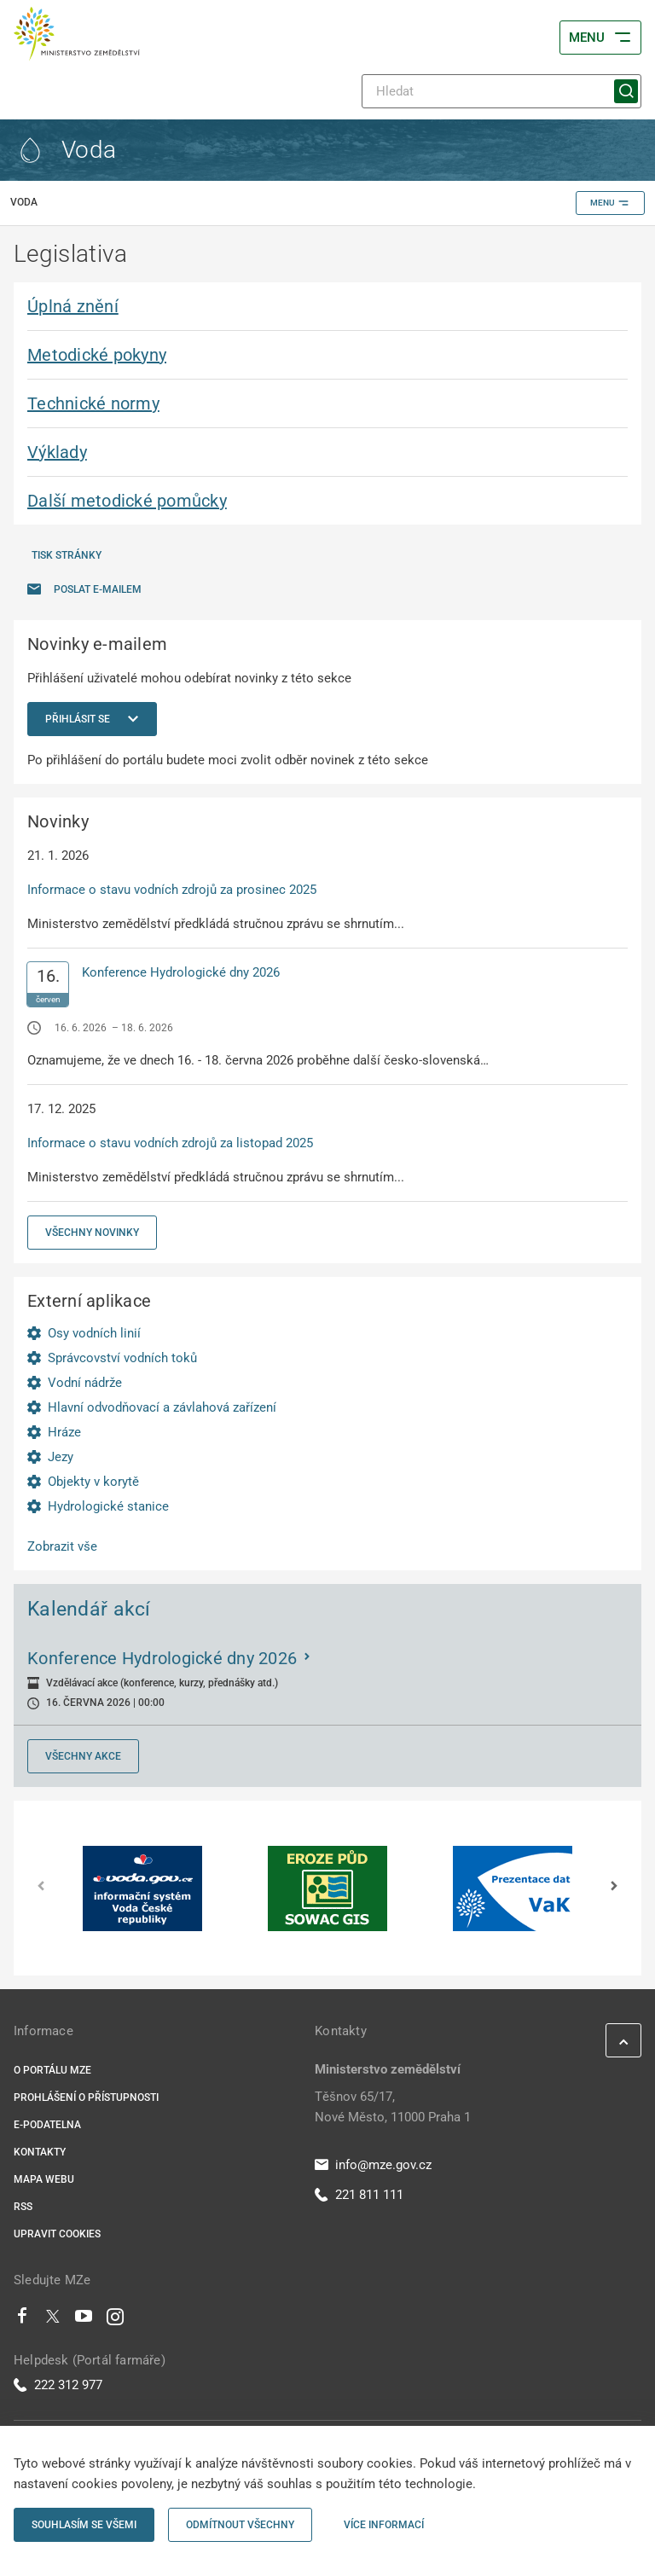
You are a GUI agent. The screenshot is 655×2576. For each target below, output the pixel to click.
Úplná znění (73, 306)
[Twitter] (52, 2320)
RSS (23, 2207)
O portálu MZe (52, 2070)
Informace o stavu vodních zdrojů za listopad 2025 (170, 1143)
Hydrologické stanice (108, 1506)
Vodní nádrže (85, 1382)
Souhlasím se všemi (84, 2525)
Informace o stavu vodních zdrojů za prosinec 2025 (171, 889)
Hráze (64, 1432)
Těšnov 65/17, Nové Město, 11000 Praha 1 (393, 2107)
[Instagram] (115, 2320)
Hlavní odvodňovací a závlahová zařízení (162, 1407)
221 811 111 (359, 2194)
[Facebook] (22, 2320)
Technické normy (93, 403)
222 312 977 (58, 2385)
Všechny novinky (92, 1233)
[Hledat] (501, 91)
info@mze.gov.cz (373, 2165)
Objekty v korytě (93, 1481)
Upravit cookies (57, 2234)
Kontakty (40, 2152)
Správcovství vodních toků (122, 1358)
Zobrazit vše (62, 1546)
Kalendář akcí (89, 1609)
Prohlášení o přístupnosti (86, 2097)
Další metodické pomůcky (127, 500)
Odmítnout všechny (240, 2525)
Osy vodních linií (94, 1333)
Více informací (384, 2525)
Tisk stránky (66, 555)
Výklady (57, 452)
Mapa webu (44, 2179)
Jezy (60, 1457)
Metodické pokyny (96, 355)
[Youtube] (84, 2320)
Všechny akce (83, 1756)
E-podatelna (47, 2125)
